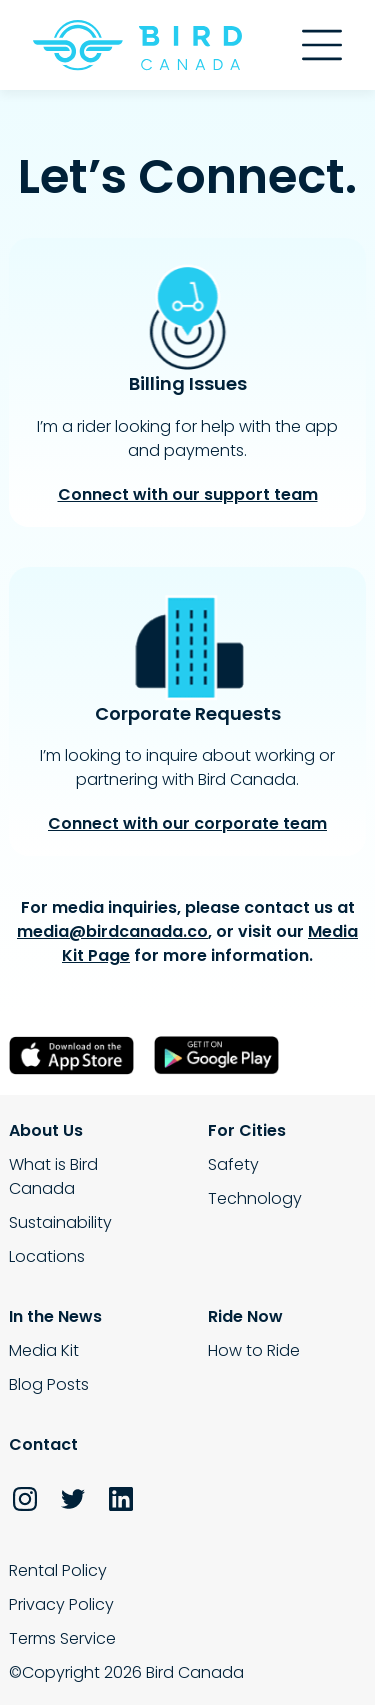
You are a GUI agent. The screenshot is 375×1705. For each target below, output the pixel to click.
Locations (47, 1256)
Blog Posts (49, 1384)
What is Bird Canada (53, 1176)
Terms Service (62, 1638)
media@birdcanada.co (112, 931)
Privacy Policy (61, 1604)
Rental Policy (58, 1570)
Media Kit (44, 1350)
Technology (255, 1198)
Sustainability (60, 1222)
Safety (233, 1164)
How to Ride (254, 1350)
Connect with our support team (188, 494)
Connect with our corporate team (187, 823)
